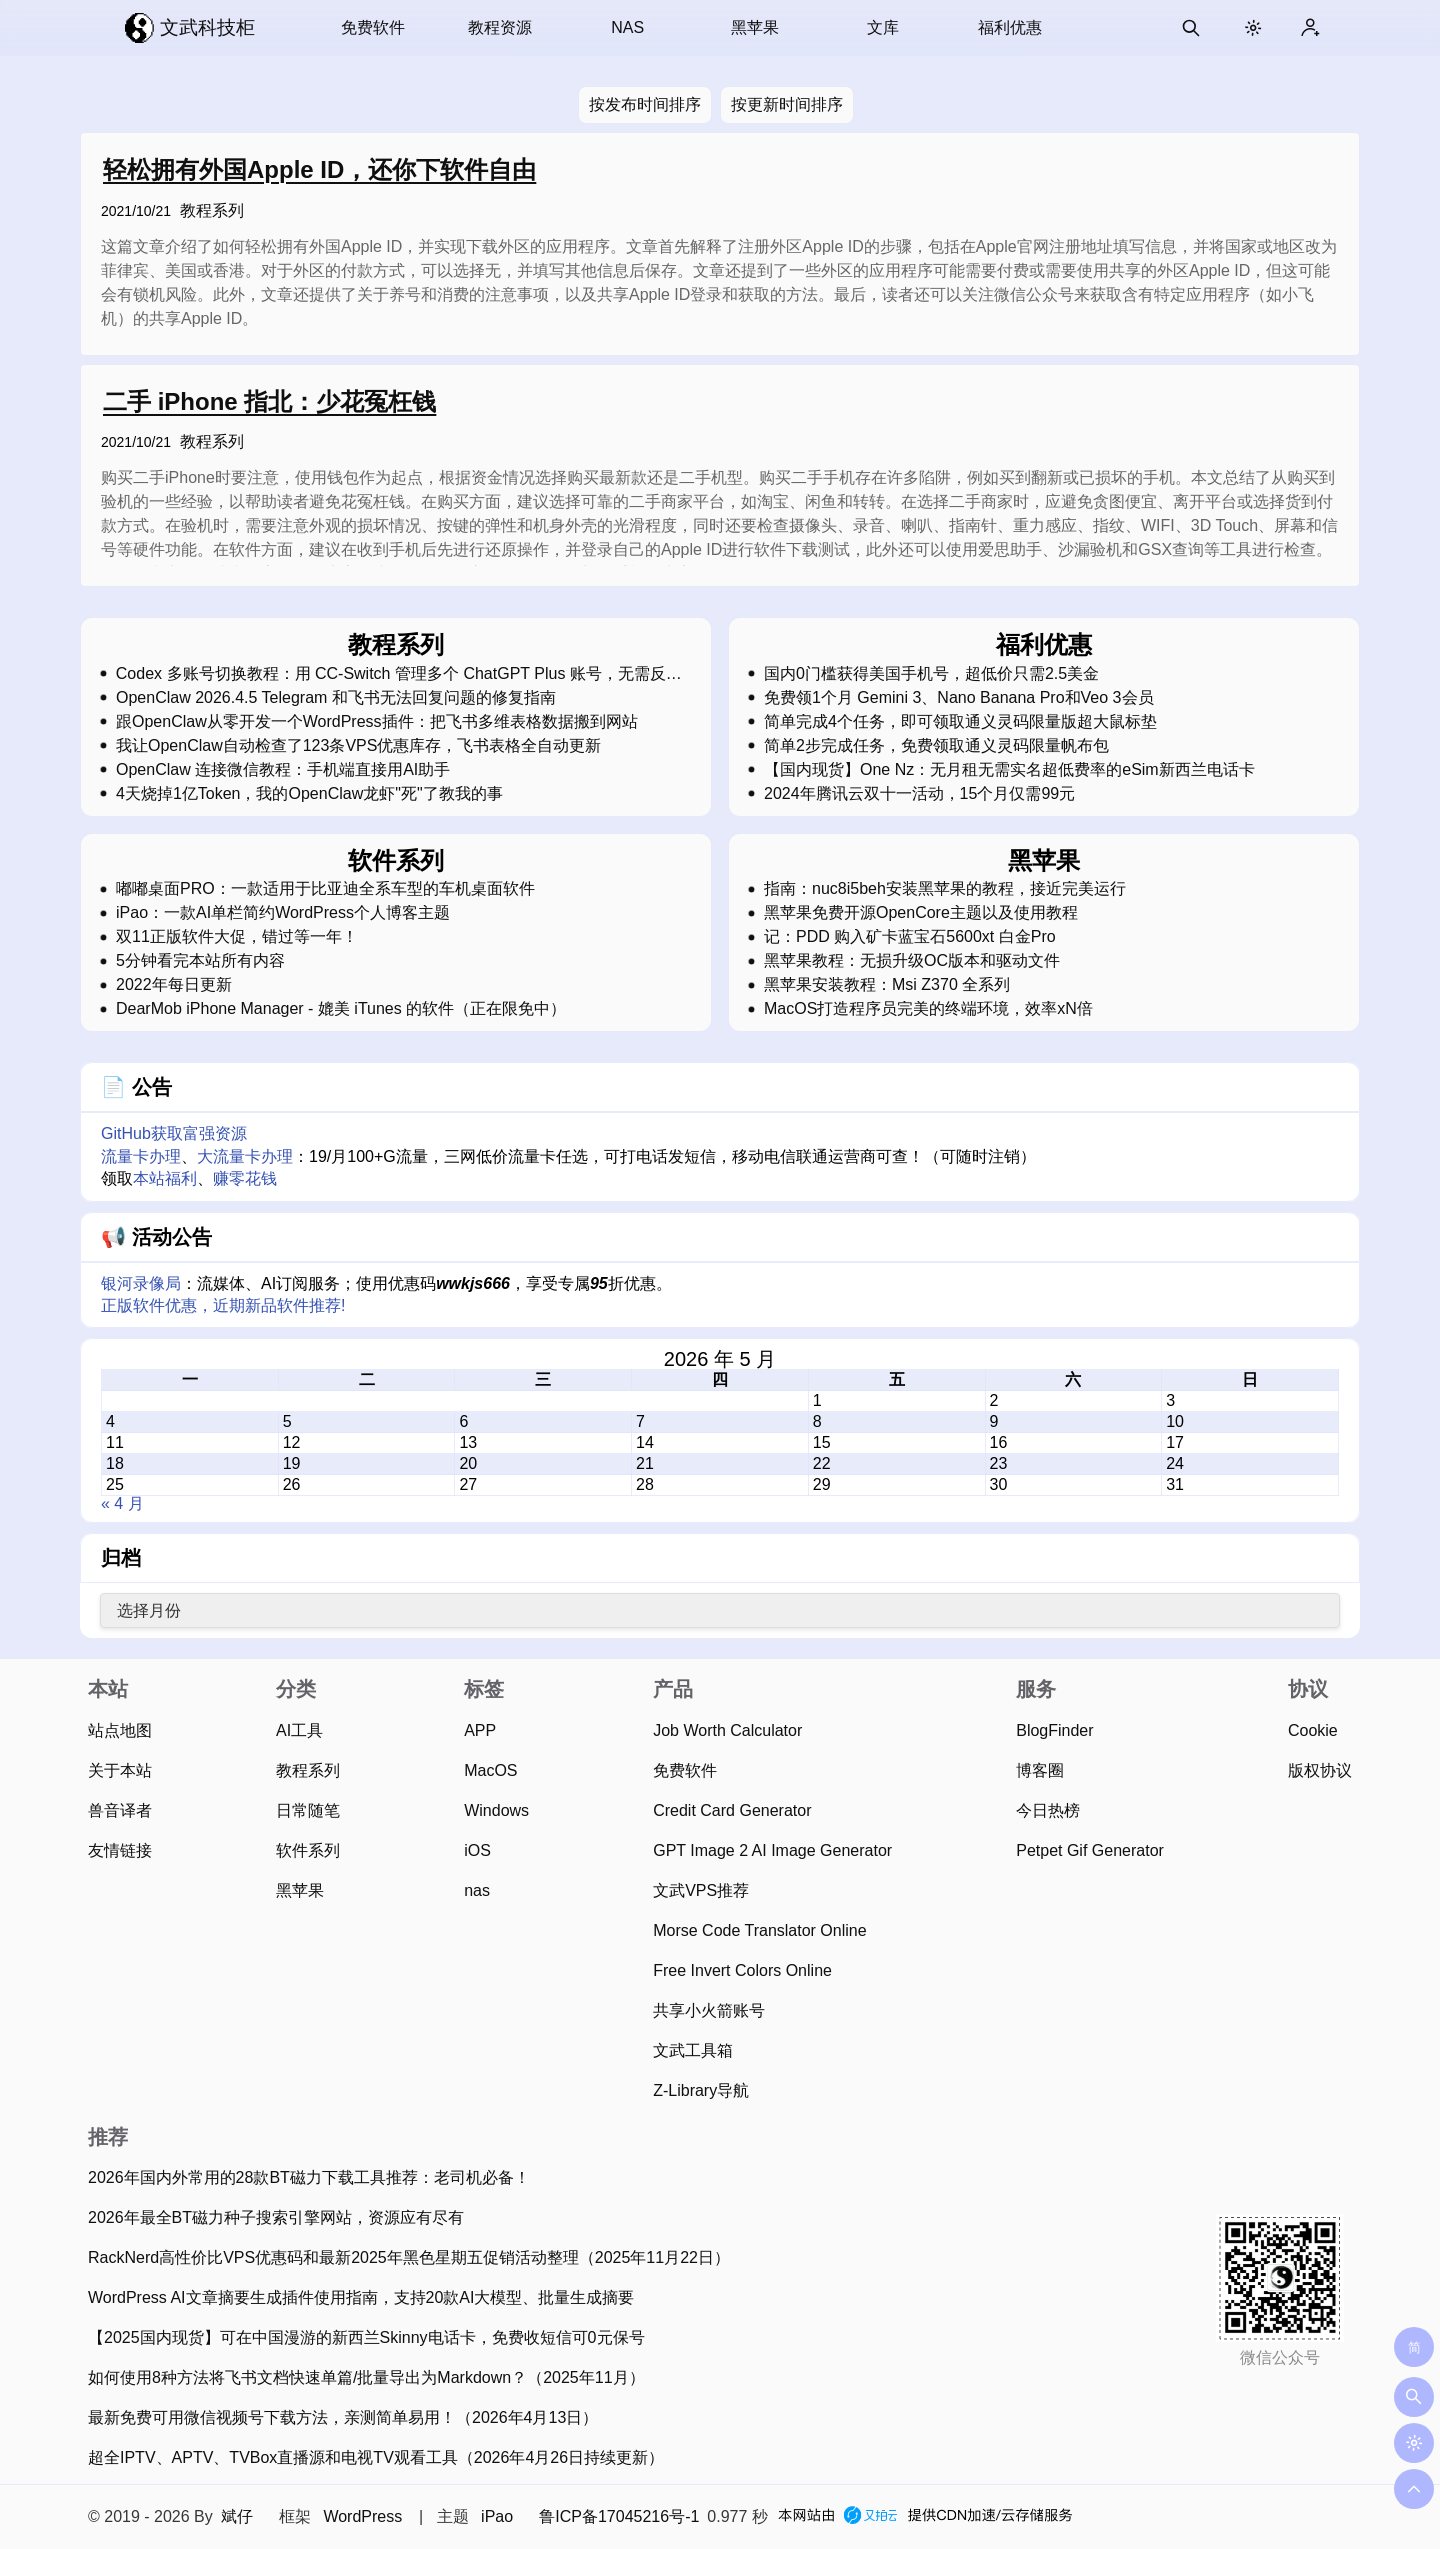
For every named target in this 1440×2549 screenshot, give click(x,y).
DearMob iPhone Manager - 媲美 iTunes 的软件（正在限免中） (341, 1009)
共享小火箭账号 (709, 2010)
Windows (496, 1810)
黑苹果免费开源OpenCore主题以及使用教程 (921, 913)
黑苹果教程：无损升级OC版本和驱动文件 (912, 961)
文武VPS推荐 (701, 1890)
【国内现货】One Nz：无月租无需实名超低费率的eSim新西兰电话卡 (1009, 770)
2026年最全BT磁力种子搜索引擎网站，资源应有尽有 (276, 2217)
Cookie (1313, 1730)
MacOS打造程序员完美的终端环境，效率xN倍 (928, 1009)
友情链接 (120, 1850)
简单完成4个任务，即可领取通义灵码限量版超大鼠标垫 (960, 722)
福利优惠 (1010, 27)
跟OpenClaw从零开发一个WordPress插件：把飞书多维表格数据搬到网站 (377, 722)
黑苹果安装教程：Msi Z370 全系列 (887, 985)
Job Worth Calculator (727, 1730)
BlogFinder (1054, 1730)
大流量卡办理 (245, 1156)
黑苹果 (755, 27)
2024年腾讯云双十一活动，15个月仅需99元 (919, 794)
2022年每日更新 (174, 985)
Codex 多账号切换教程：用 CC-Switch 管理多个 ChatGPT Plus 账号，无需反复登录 (399, 674)
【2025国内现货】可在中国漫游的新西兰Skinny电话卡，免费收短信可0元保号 (366, 2337)
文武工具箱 (693, 2050)
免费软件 (373, 27)
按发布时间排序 (645, 104)
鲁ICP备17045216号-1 (619, 2516)
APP (480, 1730)
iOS (477, 1850)
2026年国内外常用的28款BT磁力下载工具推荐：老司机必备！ (309, 2177)
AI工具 (299, 1730)
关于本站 (120, 1770)
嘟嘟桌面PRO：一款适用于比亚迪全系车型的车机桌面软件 (325, 889)
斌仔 (237, 2516)
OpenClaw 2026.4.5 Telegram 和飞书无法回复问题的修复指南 (336, 698)
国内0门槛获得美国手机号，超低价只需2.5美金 (931, 674)
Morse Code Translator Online (759, 1930)
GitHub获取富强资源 (174, 1133)
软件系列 (308, 1850)
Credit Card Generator (732, 1810)
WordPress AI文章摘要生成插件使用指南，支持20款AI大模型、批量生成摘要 (361, 2297)
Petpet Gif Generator (1090, 1850)
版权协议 (1320, 1770)
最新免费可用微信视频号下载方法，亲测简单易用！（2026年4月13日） (343, 2417)
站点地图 (120, 1730)
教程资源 (500, 27)
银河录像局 (141, 1283)
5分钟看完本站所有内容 (200, 961)
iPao (497, 2516)
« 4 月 (122, 1503)
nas (477, 1890)
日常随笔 (308, 1810)
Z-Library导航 (701, 2090)
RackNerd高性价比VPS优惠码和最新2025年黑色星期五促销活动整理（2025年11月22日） (409, 2257)
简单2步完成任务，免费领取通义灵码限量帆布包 (936, 746)
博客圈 (1040, 1770)
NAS (627, 27)
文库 (883, 27)
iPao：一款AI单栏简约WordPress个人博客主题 (283, 913)
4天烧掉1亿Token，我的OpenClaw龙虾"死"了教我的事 (309, 794)
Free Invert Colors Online (742, 1970)
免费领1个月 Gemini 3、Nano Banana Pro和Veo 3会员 (959, 698)
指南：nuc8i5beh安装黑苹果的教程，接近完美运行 (945, 889)
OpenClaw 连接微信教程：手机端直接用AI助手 (283, 770)
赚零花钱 (245, 1178)
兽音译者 (120, 1810)
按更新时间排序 (787, 104)
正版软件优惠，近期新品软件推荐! (223, 1305)
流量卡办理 (141, 1156)
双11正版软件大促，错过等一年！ (237, 937)
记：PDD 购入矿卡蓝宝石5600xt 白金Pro (910, 937)
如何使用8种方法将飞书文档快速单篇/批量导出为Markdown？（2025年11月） (366, 2377)
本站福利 (165, 1178)
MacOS (490, 1770)
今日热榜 (1048, 1810)
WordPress (362, 2516)
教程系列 (212, 210)
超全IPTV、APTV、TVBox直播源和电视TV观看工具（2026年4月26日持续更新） (376, 2457)
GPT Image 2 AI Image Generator (772, 1850)
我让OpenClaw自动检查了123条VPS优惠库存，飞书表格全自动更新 (358, 746)
